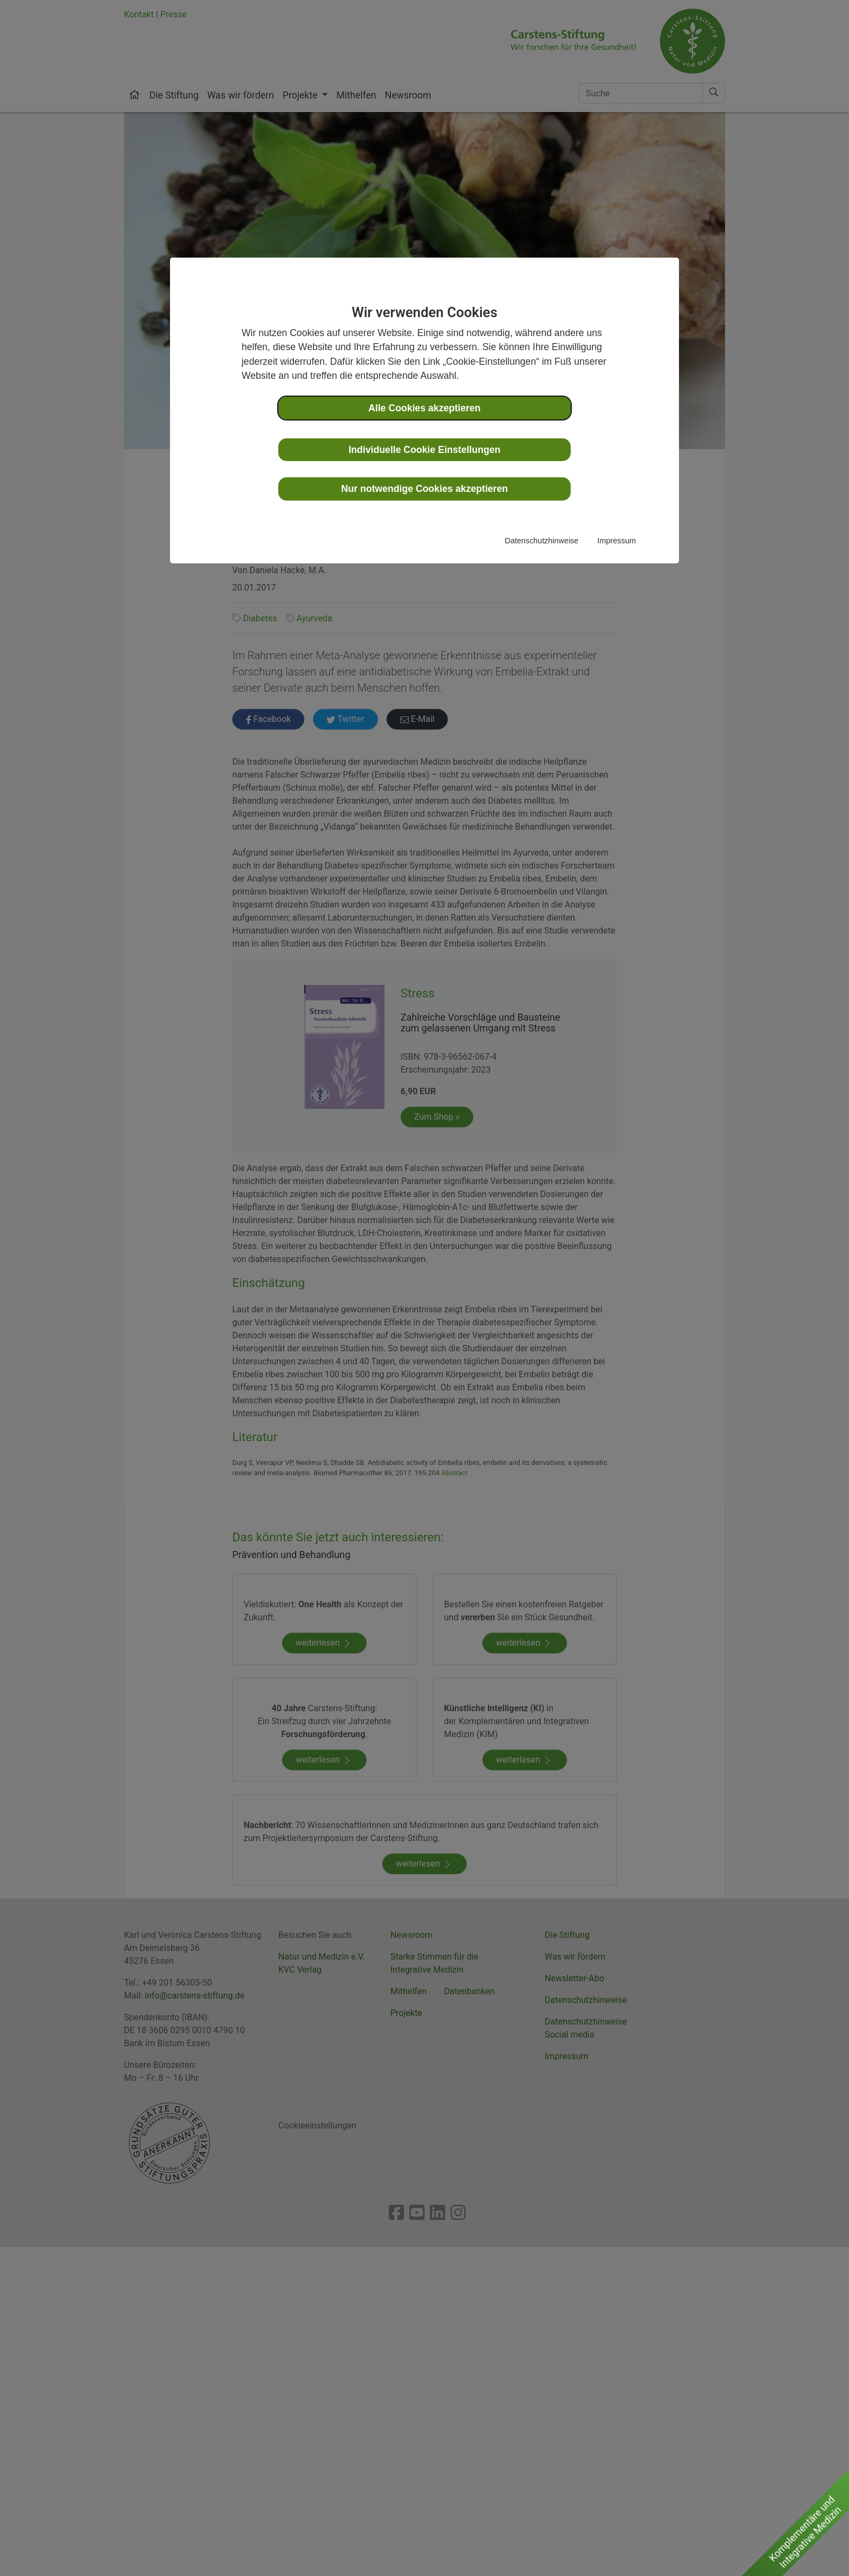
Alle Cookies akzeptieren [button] (424, 408)
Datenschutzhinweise (541, 540)
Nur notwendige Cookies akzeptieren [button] (424, 488)
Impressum (616, 540)
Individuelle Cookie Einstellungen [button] (425, 449)
